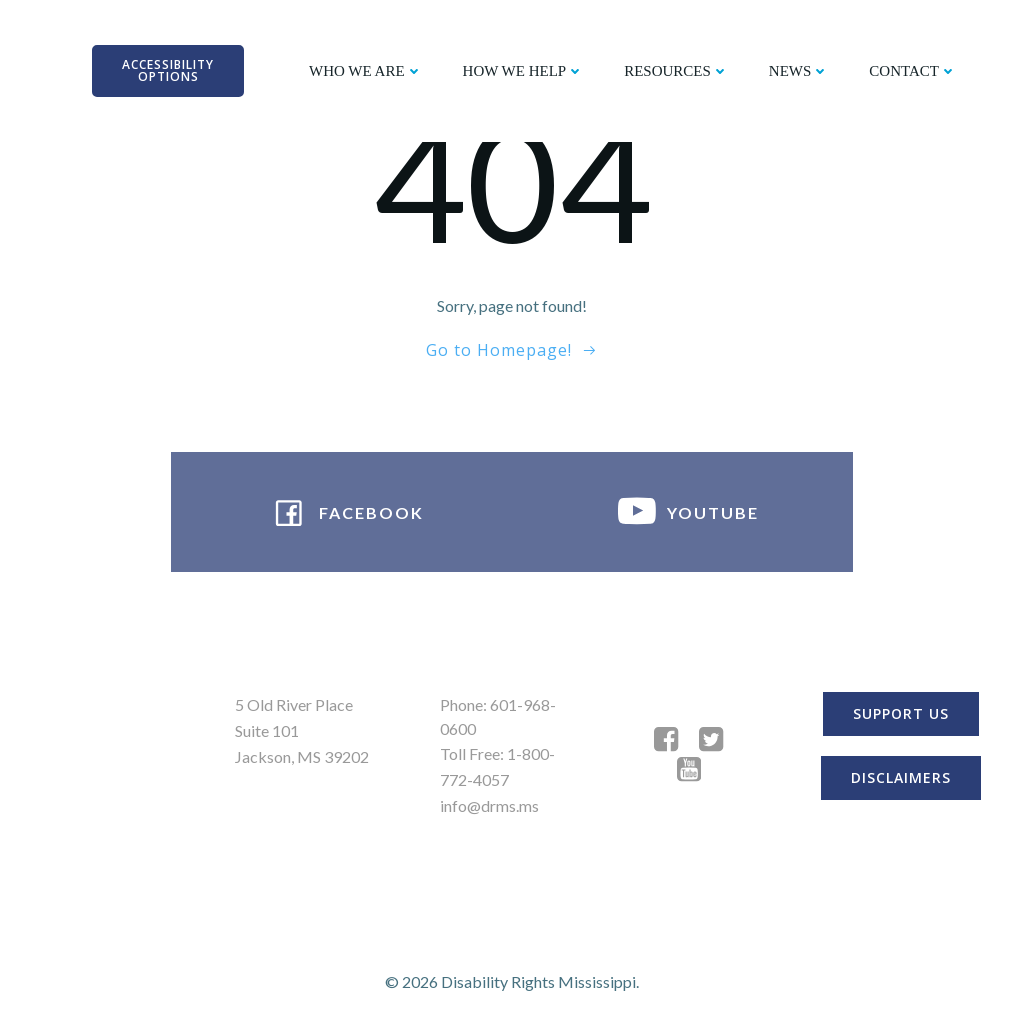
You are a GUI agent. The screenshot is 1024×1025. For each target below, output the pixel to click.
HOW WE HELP (524, 71)
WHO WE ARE (366, 71)
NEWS (799, 71)
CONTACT (913, 71)
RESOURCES (676, 71)
